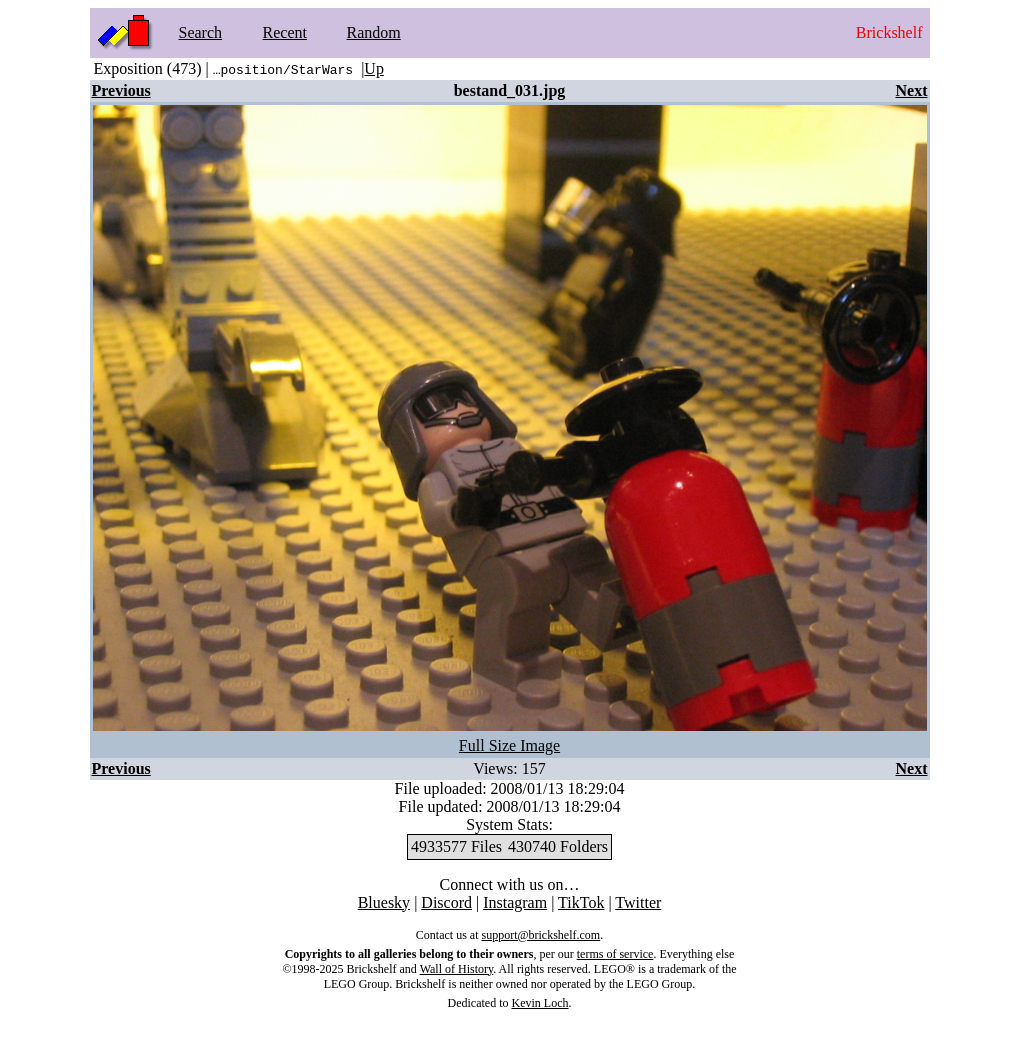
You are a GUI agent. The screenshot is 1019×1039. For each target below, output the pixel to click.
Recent (285, 32)
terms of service (615, 954)
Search (201, 32)
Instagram (515, 902)
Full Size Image (509, 745)
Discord (446, 902)
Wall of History (457, 969)
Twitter (638, 902)
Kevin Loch (540, 1003)
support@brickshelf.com (540, 935)
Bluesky (384, 902)
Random (374, 32)
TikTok (581, 902)
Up (374, 68)
